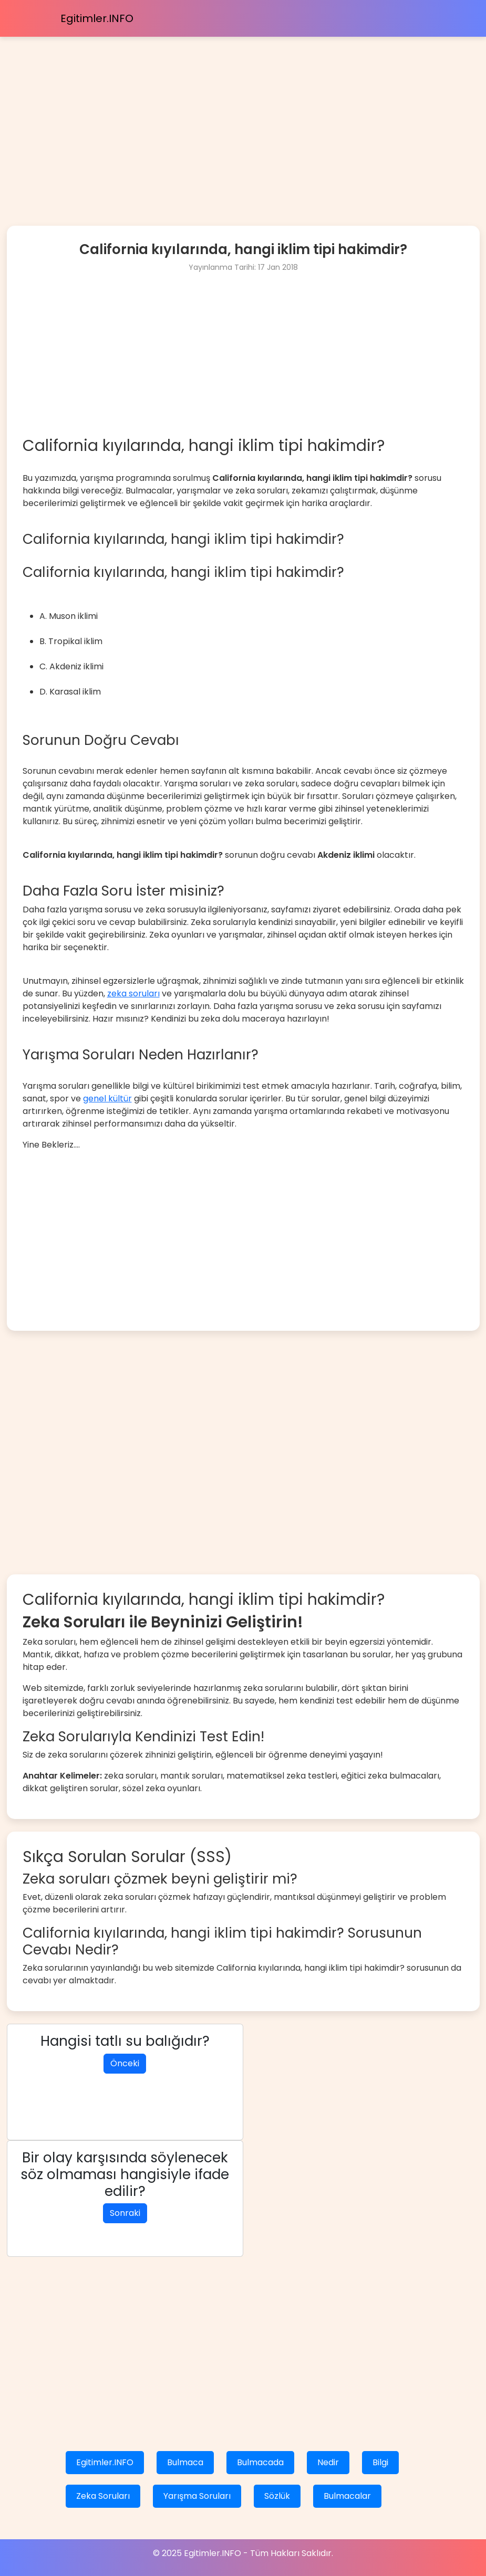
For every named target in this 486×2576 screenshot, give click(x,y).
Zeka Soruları (103, 2496)
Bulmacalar (347, 2496)
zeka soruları (133, 993)
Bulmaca (185, 2462)
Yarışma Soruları (197, 2496)
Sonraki (125, 2213)
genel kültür (107, 1098)
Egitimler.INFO (96, 18)
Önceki (124, 2063)
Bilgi (380, 2462)
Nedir (328, 2462)
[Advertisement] (243, 110)
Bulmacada (260, 2462)
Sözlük (277, 2496)
